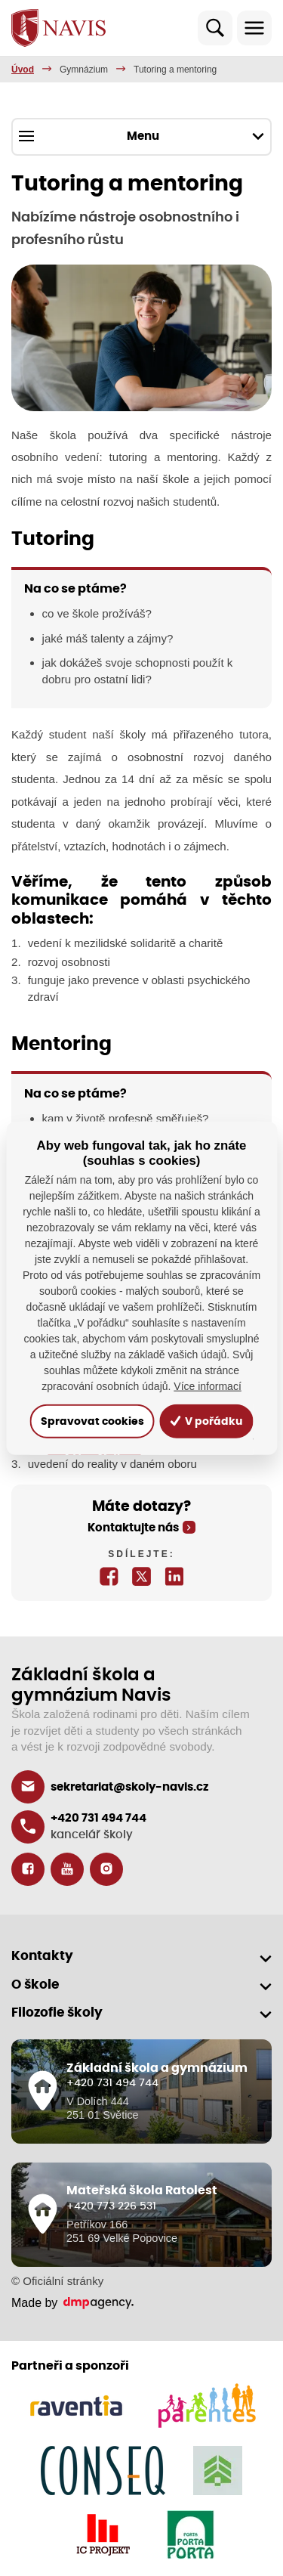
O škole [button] (35, 1984)
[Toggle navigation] (254, 28)
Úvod (22, 69)
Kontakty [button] (42, 1955)
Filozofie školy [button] (57, 2012)
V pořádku (206, 1421)
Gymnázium (84, 69)
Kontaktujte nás (133, 1528)
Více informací (207, 1386)
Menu (141, 136)
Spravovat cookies (92, 1421)
